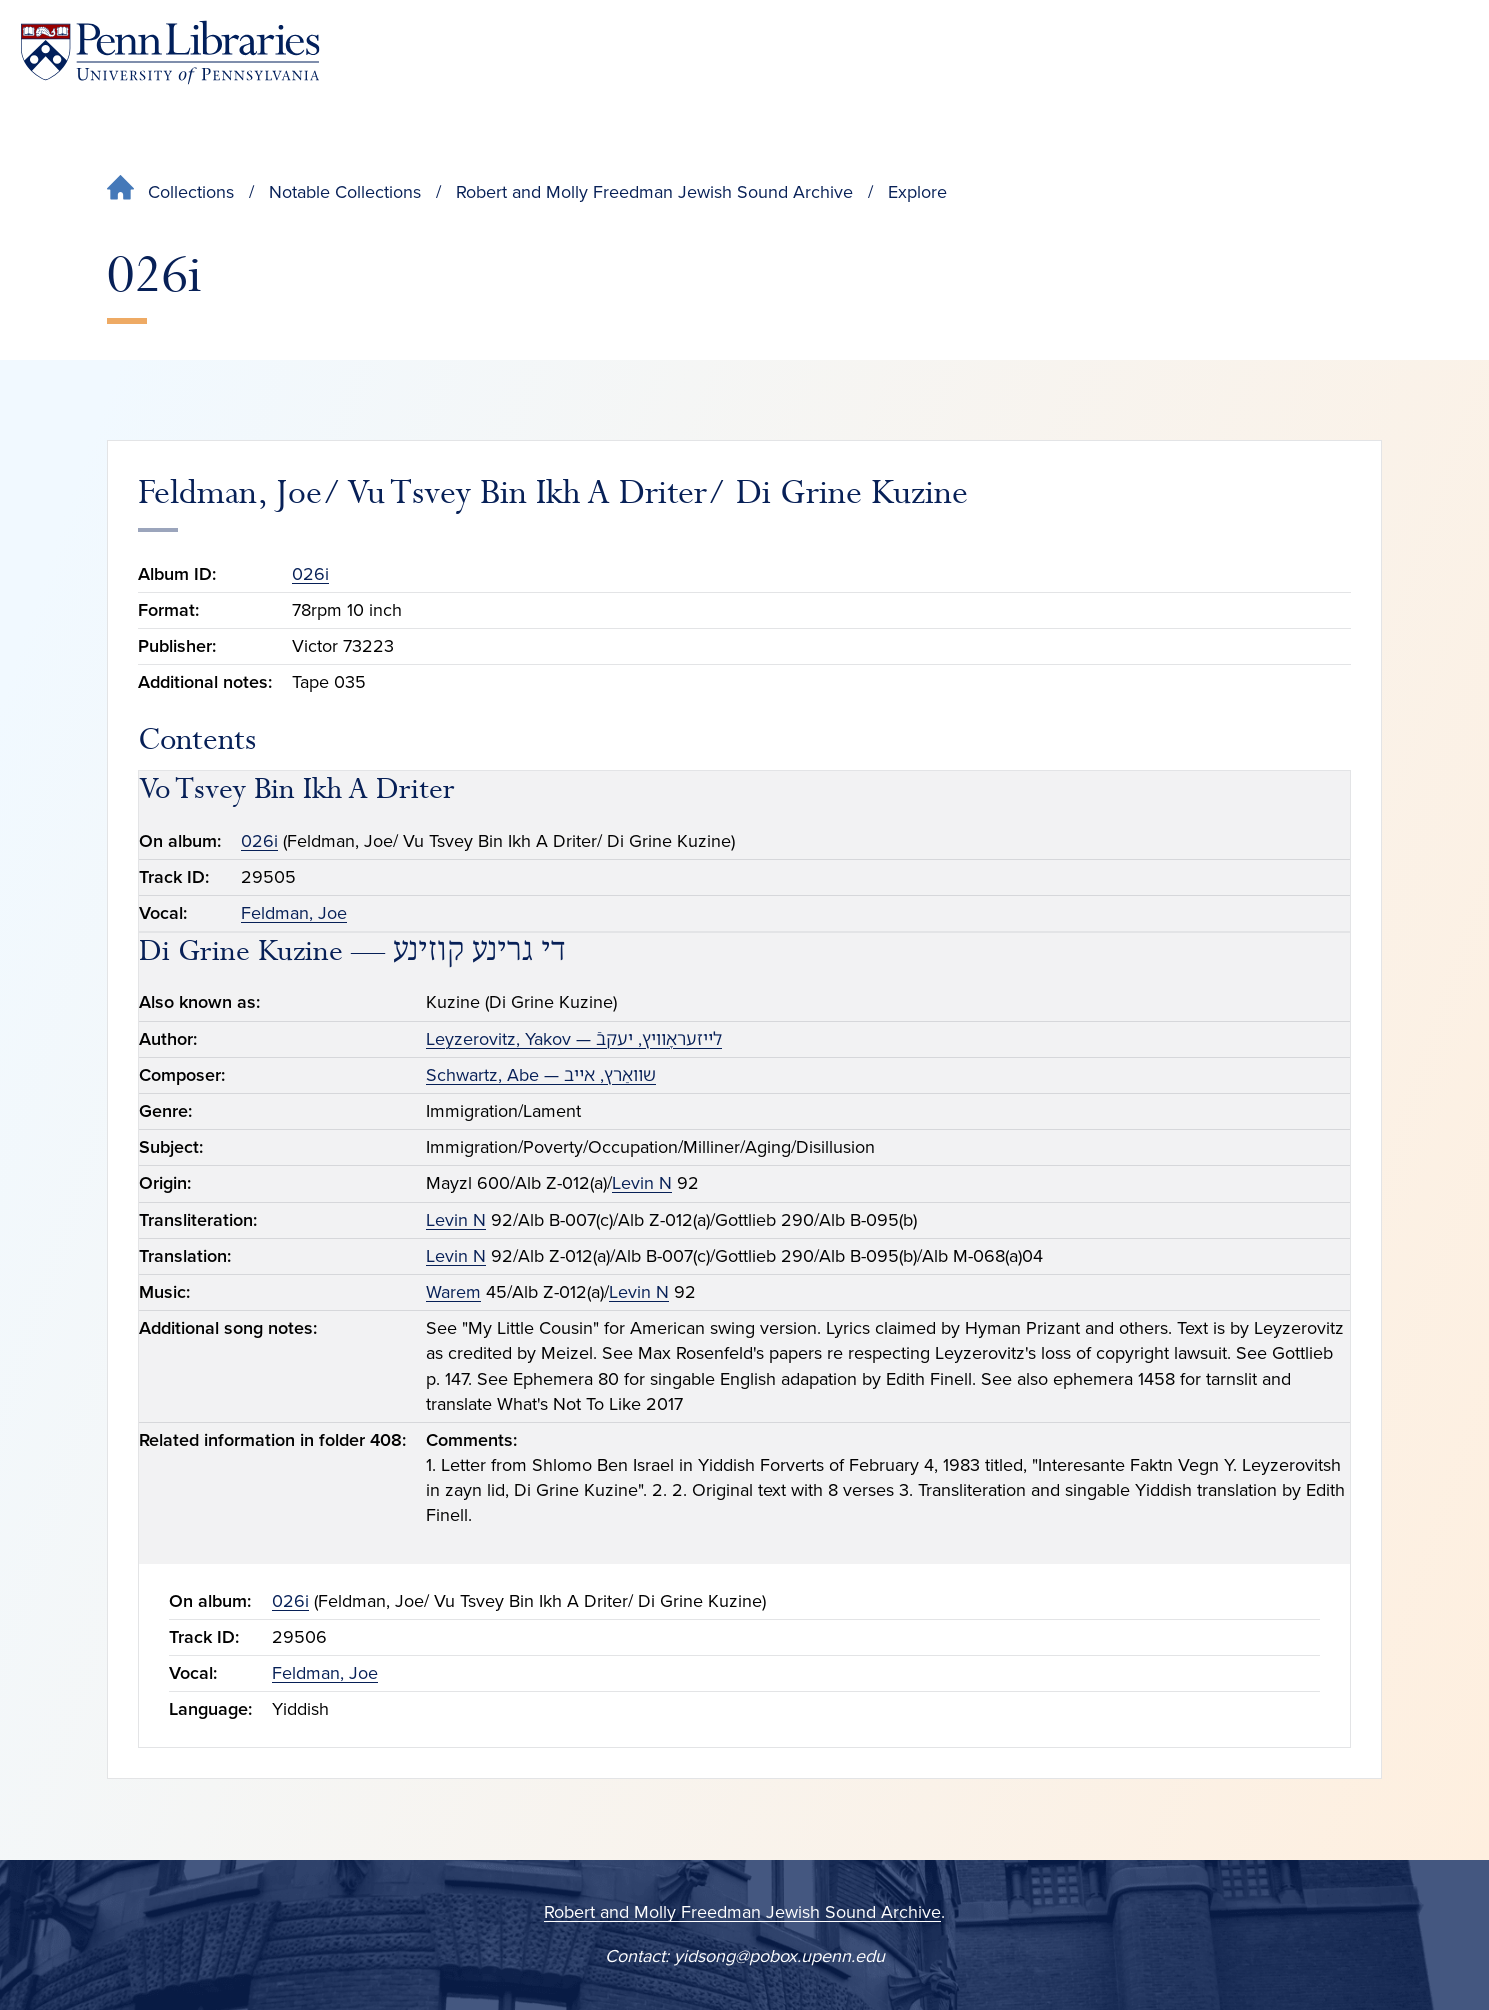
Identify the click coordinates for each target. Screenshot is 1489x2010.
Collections (191, 192)
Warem (453, 1292)
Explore (917, 192)
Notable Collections (345, 192)
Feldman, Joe (294, 913)
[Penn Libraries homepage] (170, 52)
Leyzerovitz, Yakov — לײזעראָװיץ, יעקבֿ (574, 1039)
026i (310, 574)
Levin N (642, 1183)
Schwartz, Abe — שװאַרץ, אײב (541, 1075)
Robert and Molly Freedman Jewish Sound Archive (654, 192)
